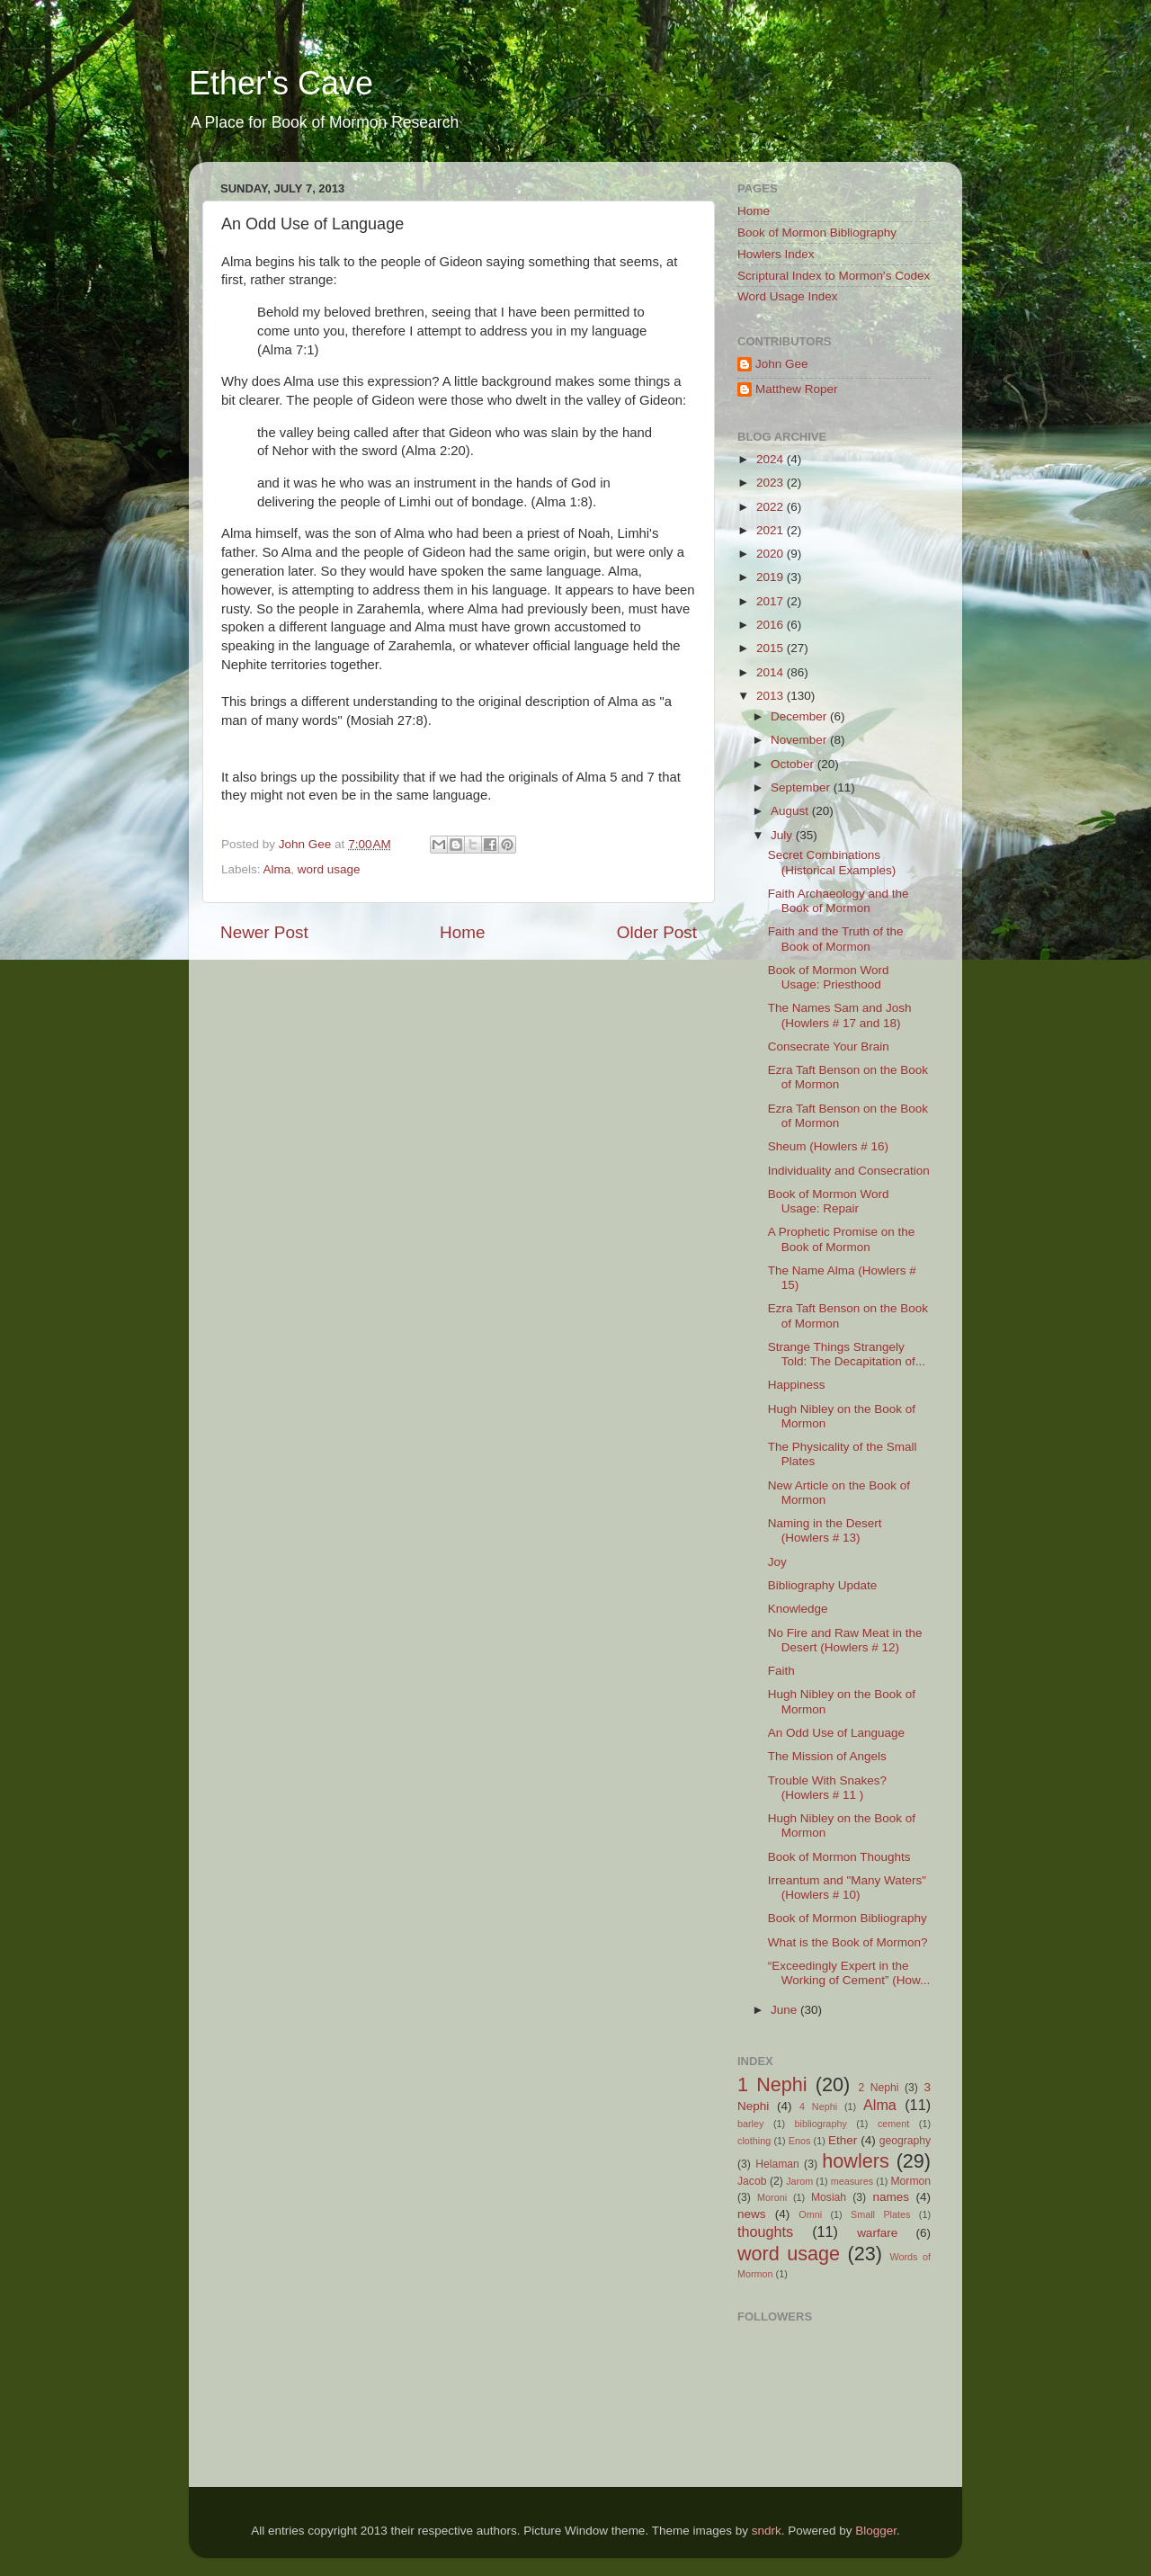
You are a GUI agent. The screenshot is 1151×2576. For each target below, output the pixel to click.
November (800, 740)
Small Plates (880, 2214)
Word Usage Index (787, 296)
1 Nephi (772, 2084)
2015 (771, 648)
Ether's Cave (281, 83)
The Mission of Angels (827, 1756)
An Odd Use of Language (836, 1733)
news (751, 2214)
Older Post (657, 932)
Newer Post (264, 932)
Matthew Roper (796, 389)
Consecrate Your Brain (828, 1046)
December (800, 716)
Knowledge (798, 1608)
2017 (771, 601)
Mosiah (828, 2197)
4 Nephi (818, 2106)
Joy (777, 1562)
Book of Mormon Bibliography (817, 232)
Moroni (772, 2197)
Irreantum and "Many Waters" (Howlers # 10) (847, 1887)
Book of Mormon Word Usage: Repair (828, 1201)
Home (462, 932)
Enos (800, 2140)
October (794, 764)
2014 (771, 672)
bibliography (821, 2123)
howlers (855, 2161)
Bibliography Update (823, 1585)
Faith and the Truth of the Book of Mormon (836, 939)
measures (852, 2181)
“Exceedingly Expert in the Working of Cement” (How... (849, 1973)
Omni (810, 2214)
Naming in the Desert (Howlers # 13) (825, 1530)
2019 (771, 577)
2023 (771, 482)
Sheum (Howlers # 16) (828, 1146)
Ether (842, 2140)
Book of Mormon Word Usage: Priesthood (828, 977)
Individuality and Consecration (849, 1170)
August (791, 811)
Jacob (751, 2181)
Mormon (910, 2181)
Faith (781, 1670)
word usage (329, 869)
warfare (877, 2233)
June (785, 2010)
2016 (771, 624)
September (802, 787)
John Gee (781, 364)
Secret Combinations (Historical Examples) (832, 862)
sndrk (766, 2530)
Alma (277, 869)
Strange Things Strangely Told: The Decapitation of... (846, 1354)
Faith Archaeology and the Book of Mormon (838, 901)
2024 (771, 459)
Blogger (876, 2530)
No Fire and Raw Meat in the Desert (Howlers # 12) (845, 1640)
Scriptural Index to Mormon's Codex (833, 275)
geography (905, 2140)
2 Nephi (878, 2087)
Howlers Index (776, 254)
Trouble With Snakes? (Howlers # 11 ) (827, 1788)
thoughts (765, 2231)
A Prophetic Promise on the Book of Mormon (841, 1239)
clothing (754, 2140)
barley (750, 2123)
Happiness (796, 1384)
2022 (771, 507)
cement (893, 2123)
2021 (771, 530)
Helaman (777, 2164)
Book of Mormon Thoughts (839, 1857)
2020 (771, 553)
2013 (771, 695)
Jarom (799, 2181)
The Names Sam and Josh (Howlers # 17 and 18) (840, 1015)
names (890, 2197)
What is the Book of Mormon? (848, 1942)
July (783, 835)
